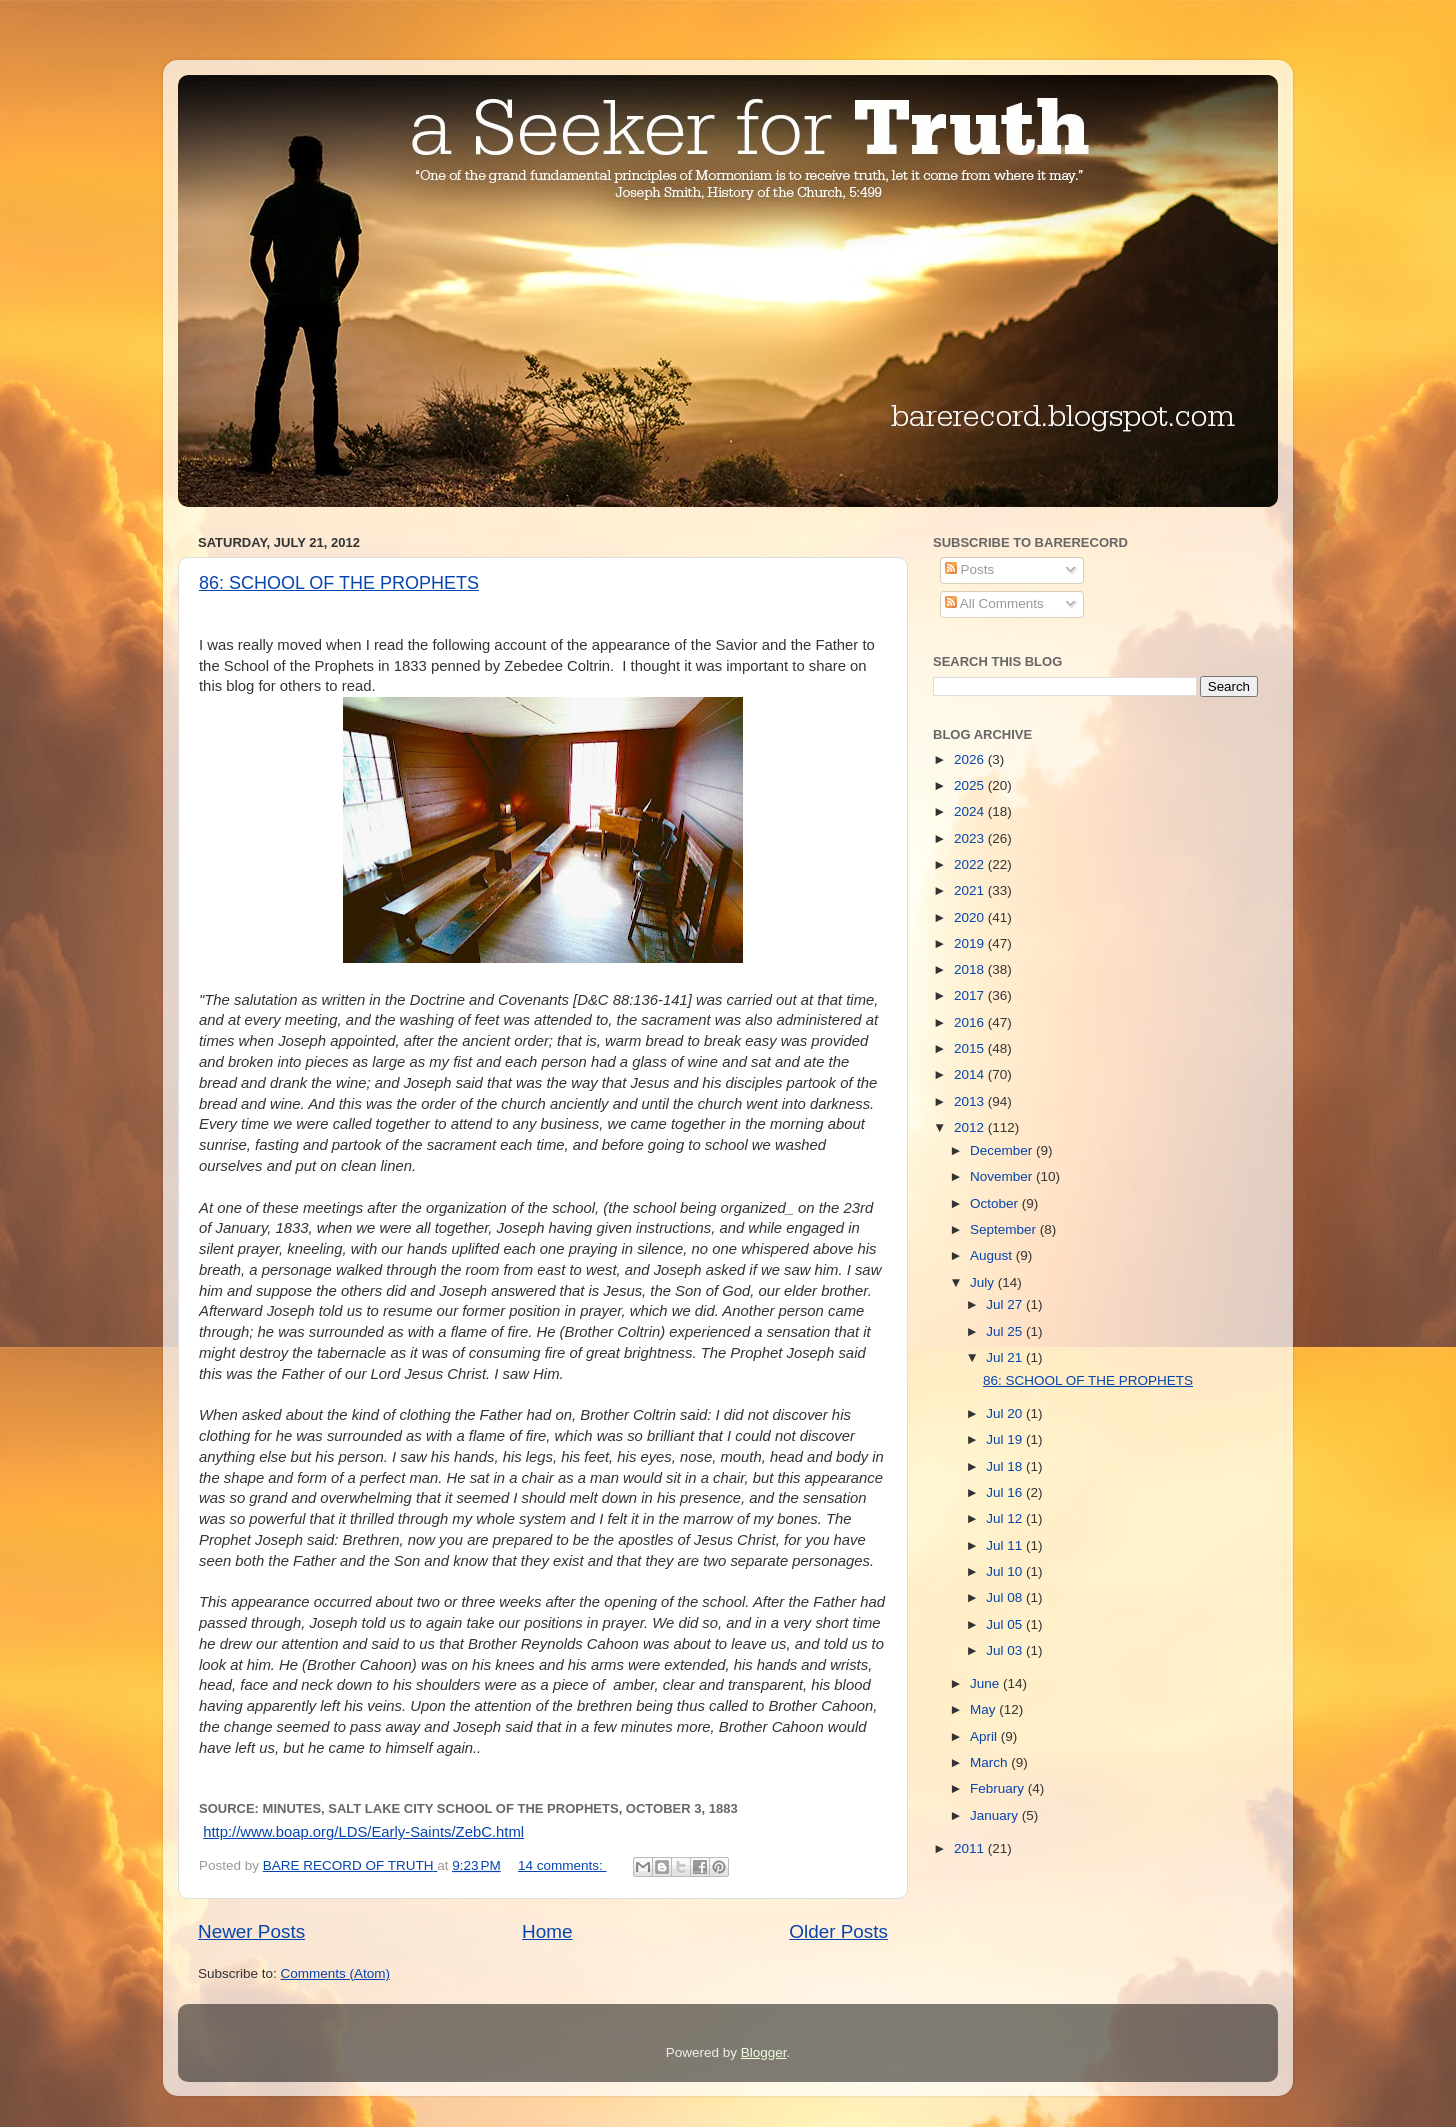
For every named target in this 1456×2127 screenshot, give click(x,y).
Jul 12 (1006, 1518)
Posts (970, 569)
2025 (971, 785)
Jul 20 (1006, 1413)
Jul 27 (1006, 1304)
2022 (971, 864)
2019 (971, 943)
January (996, 1815)
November (1003, 1176)
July (984, 1282)
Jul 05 (1006, 1624)
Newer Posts (251, 1931)
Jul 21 (1006, 1357)
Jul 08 (1006, 1597)
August (993, 1255)
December (1003, 1150)
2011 (971, 1848)
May (984, 1709)
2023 (971, 838)
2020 (971, 917)
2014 (971, 1074)
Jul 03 (1006, 1650)
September (1005, 1229)
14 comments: (562, 1865)
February (999, 1788)
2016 (971, 1022)
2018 (971, 969)
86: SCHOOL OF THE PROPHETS (339, 583)
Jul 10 (1006, 1571)
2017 (971, 995)
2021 (971, 890)
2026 (971, 759)
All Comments (994, 603)
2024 (971, 811)
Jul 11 (1006, 1545)
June (986, 1683)
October (996, 1203)
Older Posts (838, 1931)
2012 (971, 1127)
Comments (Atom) (336, 1973)
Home (547, 1931)
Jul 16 (1006, 1492)
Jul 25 (1006, 1331)
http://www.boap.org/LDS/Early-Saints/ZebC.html (363, 1832)
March (990, 1762)
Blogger (764, 2052)
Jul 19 (1006, 1439)
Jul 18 (1006, 1466)
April (985, 1736)
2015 (971, 1048)
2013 (971, 1101)
